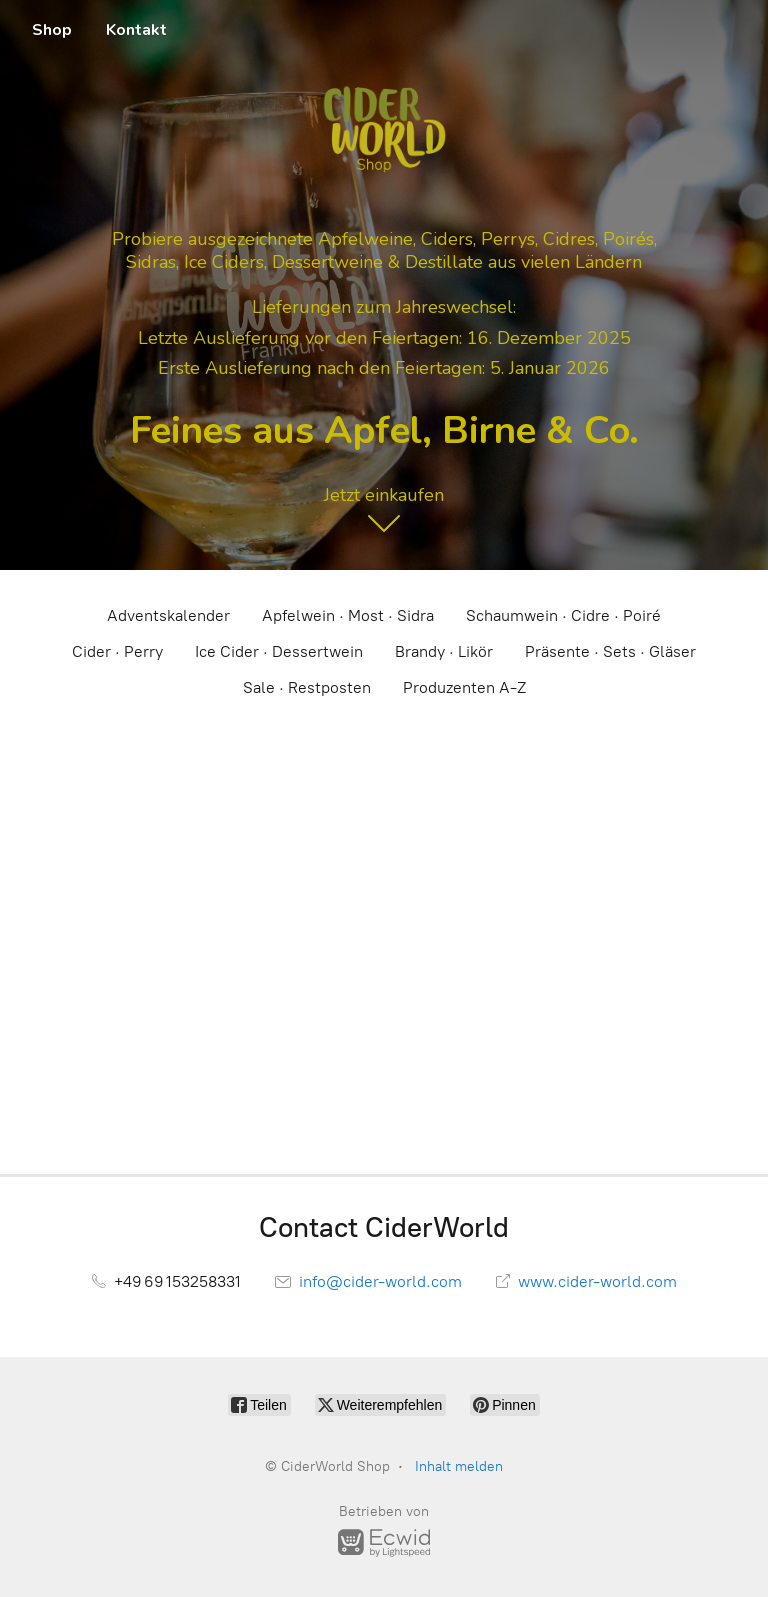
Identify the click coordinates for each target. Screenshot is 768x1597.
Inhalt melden (459, 1466)
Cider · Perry (117, 651)
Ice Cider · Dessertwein (279, 651)
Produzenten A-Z (464, 687)
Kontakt (136, 30)
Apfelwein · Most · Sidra (348, 615)
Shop (52, 30)
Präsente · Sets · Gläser (610, 651)
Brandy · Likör (444, 651)
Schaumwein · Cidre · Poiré (563, 615)
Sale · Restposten (307, 687)
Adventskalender (168, 615)
